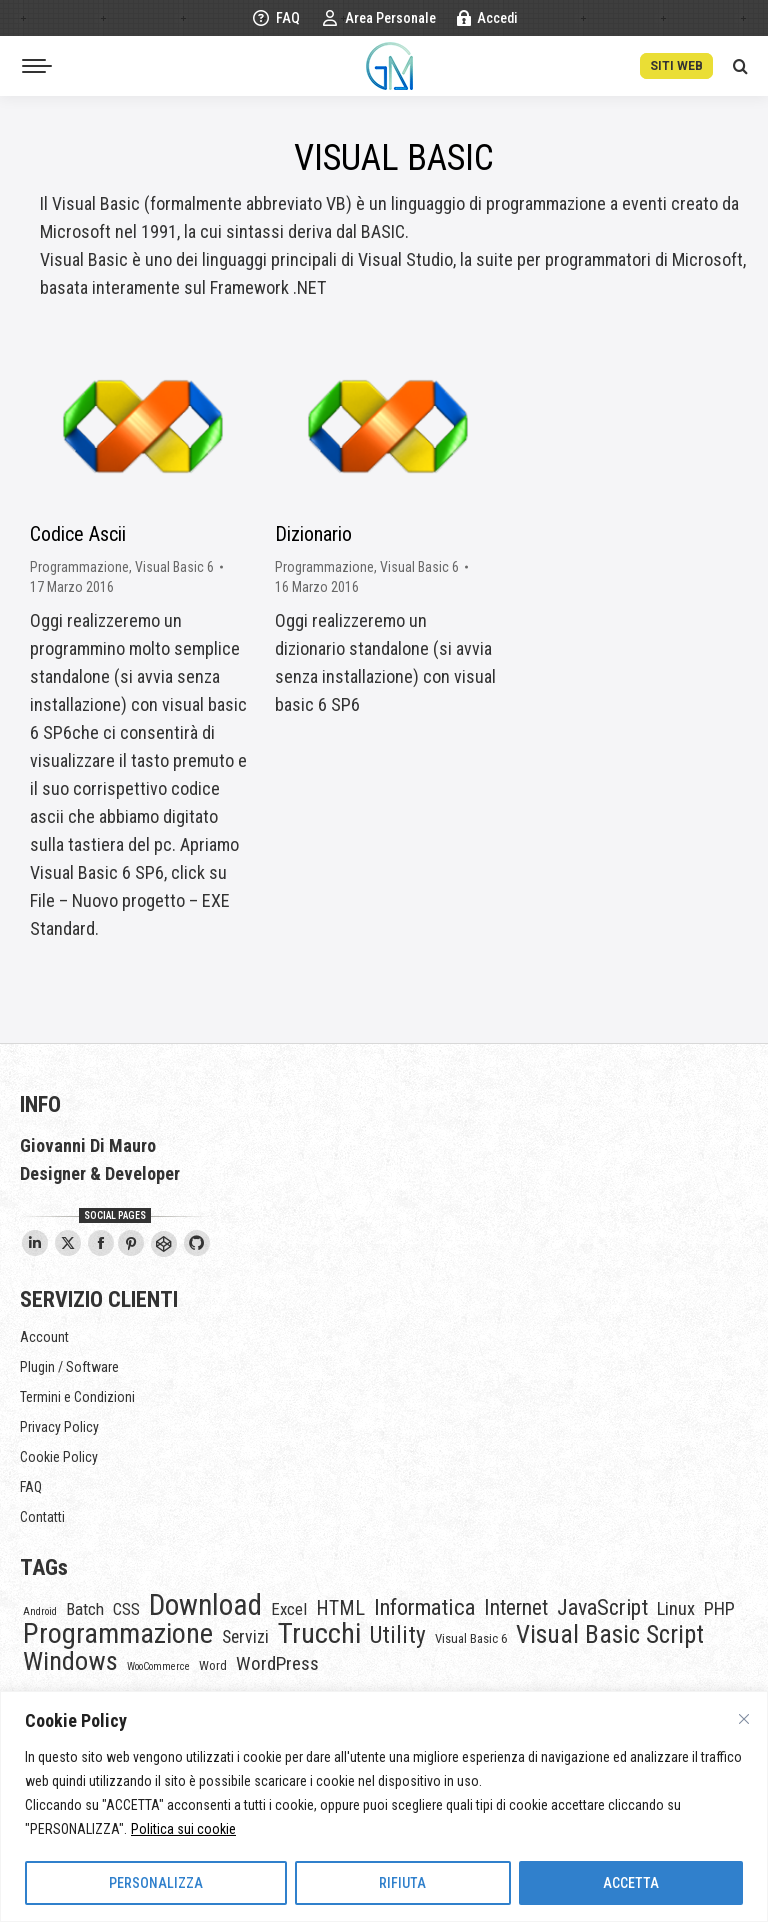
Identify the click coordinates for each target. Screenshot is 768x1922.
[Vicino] (744, 1719)
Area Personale (378, 18)
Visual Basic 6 (174, 567)
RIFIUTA (402, 1883)
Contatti (42, 1517)
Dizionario (313, 534)
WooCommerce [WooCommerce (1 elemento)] (158, 1666)
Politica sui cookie (183, 1829)
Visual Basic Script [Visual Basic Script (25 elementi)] (610, 1635)
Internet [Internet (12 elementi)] (516, 1608)
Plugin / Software (69, 1367)
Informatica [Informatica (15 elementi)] (424, 1607)
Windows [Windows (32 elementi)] (70, 1661)
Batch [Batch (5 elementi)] (85, 1609)
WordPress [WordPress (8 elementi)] (277, 1664)
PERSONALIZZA (156, 1883)
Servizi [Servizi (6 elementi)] (245, 1637)
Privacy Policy (59, 1427)
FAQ (275, 18)
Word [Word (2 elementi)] (213, 1665)
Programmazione (79, 567)
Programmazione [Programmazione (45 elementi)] (118, 1634)
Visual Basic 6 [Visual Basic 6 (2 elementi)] (471, 1638)
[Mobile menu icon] (37, 66)
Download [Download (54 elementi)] (205, 1605)
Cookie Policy (59, 1457)
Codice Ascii (78, 534)
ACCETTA (631, 1883)
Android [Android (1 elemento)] (40, 1611)
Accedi (487, 18)
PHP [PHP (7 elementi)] (719, 1609)
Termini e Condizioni (77, 1397)
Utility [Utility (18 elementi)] (398, 1635)
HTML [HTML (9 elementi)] (340, 1609)
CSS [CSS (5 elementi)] (126, 1609)
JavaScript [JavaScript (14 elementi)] (602, 1608)
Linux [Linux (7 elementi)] (676, 1609)
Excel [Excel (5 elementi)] (289, 1609)
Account (44, 1337)
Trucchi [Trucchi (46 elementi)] (319, 1634)
